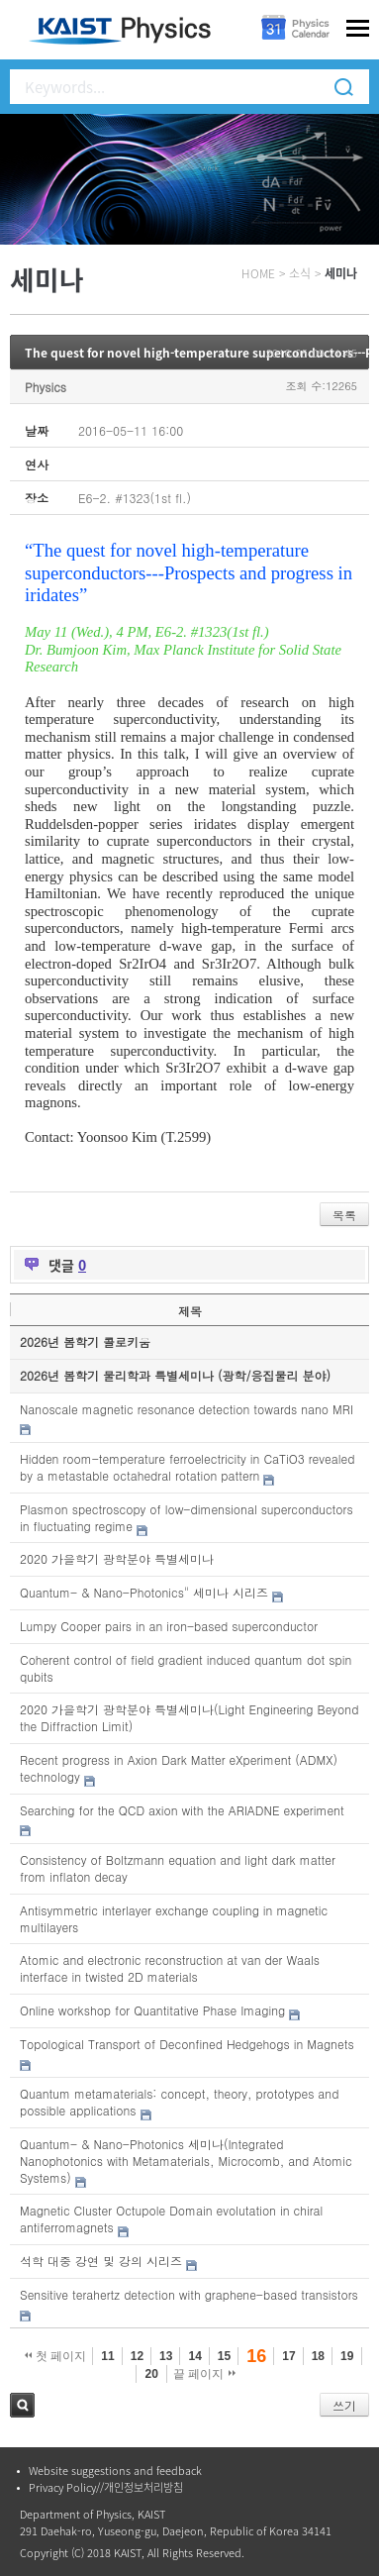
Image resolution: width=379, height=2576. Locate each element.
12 (137, 2356)
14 (194, 2356)
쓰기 (344, 2405)
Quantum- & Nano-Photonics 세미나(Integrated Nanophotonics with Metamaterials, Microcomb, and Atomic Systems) (186, 2160)
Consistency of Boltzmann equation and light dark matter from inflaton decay (177, 1868)
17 (288, 2356)
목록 (344, 1214)
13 (165, 2356)
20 (150, 2374)
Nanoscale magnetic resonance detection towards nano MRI (186, 1408)
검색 (22, 2405)
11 (107, 2356)
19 (346, 2356)
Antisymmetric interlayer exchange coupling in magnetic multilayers (174, 1918)
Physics (45, 386)
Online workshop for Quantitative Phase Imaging (152, 2010)
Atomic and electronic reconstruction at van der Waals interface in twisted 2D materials (170, 1968)
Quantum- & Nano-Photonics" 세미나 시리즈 (144, 1592)
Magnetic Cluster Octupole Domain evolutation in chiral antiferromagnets (171, 2218)
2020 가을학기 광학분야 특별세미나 (117, 1558)
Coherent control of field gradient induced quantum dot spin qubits (185, 1668)
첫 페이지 (56, 2356)
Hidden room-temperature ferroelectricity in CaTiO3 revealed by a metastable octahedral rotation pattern (187, 1467)
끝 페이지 (204, 2374)
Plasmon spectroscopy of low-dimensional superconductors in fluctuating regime (186, 1517)
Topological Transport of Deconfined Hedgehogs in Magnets (187, 2043)
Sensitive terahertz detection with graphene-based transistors (189, 2294)
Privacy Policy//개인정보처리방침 (106, 2487)
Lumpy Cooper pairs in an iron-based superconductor (169, 1625)
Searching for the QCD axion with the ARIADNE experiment (182, 1810)
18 (318, 2356)
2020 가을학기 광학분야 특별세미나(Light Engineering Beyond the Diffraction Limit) (189, 1717)
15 (224, 2356)
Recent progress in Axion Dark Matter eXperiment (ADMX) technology (178, 1768)
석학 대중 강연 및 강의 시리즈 (101, 2260)
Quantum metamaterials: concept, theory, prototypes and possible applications (179, 2101)
